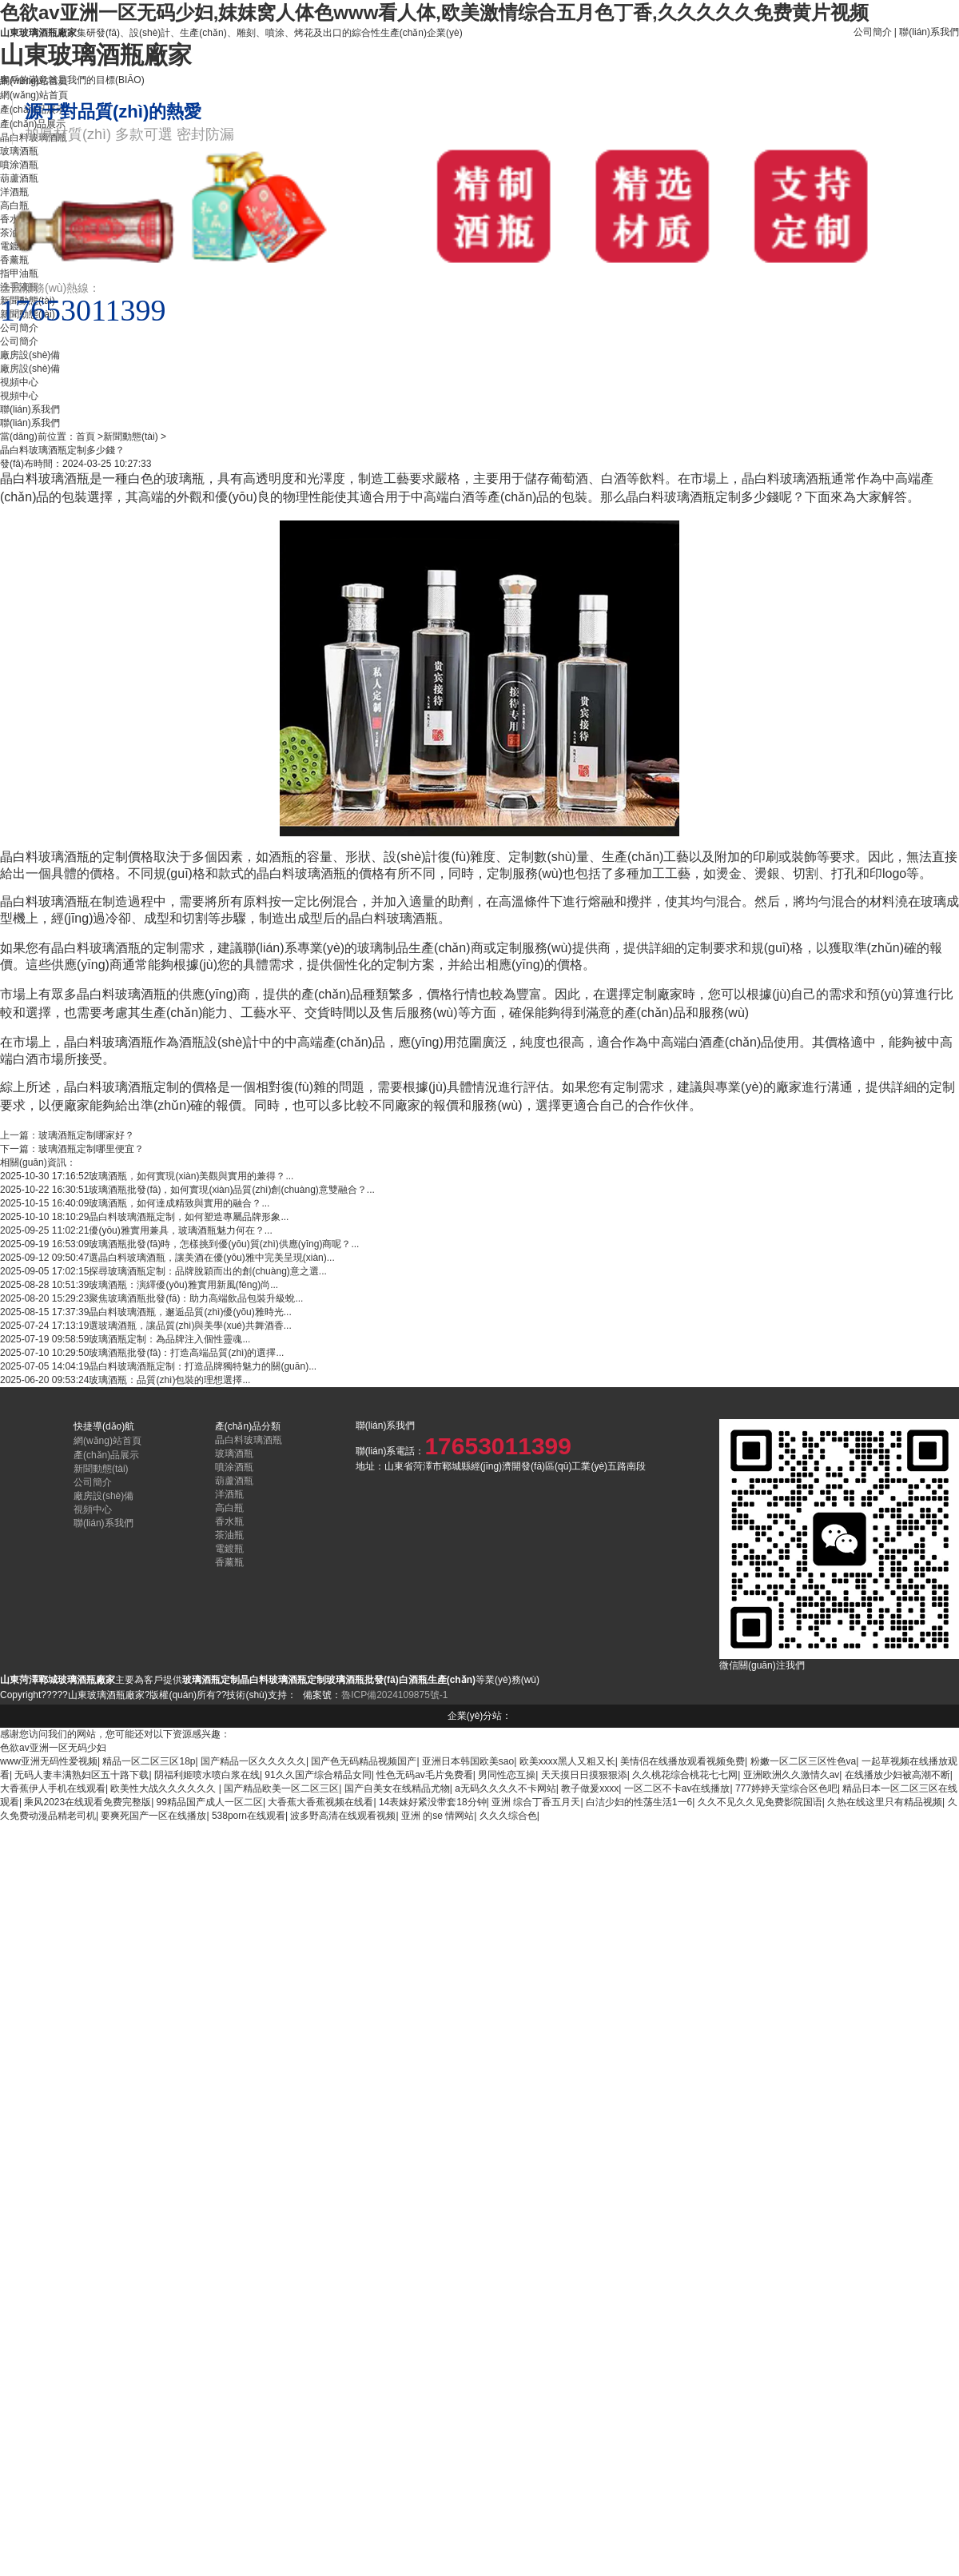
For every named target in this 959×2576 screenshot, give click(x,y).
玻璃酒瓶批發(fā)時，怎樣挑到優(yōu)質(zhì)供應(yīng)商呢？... (224, 1244)
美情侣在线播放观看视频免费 (682, 1761)
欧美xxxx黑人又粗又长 (567, 1761)
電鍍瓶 (229, 1548)
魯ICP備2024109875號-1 (394, 1695)
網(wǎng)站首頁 (107, 1440)
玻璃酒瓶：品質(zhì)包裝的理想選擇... (169, 1380)
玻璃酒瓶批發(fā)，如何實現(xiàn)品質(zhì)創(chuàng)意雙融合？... (231, 1189)
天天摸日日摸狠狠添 (584, 1774)
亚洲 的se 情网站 (437, 1815)
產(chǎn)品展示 (106, 1455)
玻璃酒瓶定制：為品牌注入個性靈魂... (169, 1339)
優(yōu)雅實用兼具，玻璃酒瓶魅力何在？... (180, 1230)
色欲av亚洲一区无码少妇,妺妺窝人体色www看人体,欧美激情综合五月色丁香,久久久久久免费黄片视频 (434, 12)
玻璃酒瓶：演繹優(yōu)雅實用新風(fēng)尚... (183, 1284)
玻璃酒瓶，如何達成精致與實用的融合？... (179, 1203)
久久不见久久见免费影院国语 (760, 1802)
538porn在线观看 (248, 1815)
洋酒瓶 (229, 1494)
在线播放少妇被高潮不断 (897, 1774)
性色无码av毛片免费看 (424, 1774)
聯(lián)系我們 (929, 32)
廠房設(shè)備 (30, 368)
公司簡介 (873, 32)
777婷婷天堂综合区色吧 (786, 1788)
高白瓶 (229, 1507)
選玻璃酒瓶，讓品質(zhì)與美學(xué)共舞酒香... (190, 1325)
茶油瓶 (229, 1535)
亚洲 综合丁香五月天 (535, 1802)
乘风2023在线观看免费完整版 (87, 1802)
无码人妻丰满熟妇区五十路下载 (81, 1774)
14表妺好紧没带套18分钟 (433, 1802)
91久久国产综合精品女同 (318, 1774)
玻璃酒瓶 (234, 1453)
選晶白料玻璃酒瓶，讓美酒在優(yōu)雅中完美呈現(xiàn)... (211, 1257)
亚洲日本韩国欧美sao (468, 1761)
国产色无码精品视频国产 (363, 1761)
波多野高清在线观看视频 (343, 1815)
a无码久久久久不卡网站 (505, 1788)
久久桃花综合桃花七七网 (685, 1774)
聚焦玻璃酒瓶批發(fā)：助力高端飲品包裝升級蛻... (196, 1298)
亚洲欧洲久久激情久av (791, 1774)
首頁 (85, 436)
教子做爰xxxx (590, 1788)
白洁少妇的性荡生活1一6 (639, 1802)
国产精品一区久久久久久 (253, 1761)
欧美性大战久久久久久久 (164, 1788)
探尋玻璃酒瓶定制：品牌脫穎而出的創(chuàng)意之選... (207, 1271)
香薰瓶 (229, 1562)
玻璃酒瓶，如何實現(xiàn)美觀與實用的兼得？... (191, 1176)
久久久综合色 (508, 1815)
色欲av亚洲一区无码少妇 (53, 1747)
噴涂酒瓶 (234, 1467)
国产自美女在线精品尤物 (397, 1788)
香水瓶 (229, 1521)
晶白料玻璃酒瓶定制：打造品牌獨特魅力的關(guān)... (202, 1366)
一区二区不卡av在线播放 (677, 1788)
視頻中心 (19, 395)
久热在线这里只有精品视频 (884, 1802)
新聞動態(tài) (130, 436)
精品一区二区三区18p (148, 1761)
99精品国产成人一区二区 (210, 1802)
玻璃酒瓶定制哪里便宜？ (91, 1148)
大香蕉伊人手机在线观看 (52, 1788)
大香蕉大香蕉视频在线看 (320, 1802)
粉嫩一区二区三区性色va (803, 1761)
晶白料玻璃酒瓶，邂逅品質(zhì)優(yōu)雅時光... (190, 1312)
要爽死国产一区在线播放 (153, 1815)
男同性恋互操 (506, 1774)
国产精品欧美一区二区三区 (281, 1788)
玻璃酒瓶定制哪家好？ (86, 1135)
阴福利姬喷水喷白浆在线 (207, 1774)
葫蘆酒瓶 (234, 1480)
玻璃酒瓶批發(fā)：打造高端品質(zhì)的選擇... (186, 1352)
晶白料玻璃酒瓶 (248, 1440)
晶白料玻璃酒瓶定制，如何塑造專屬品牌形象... (188, 1216)
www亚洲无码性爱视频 (48, 1761)
